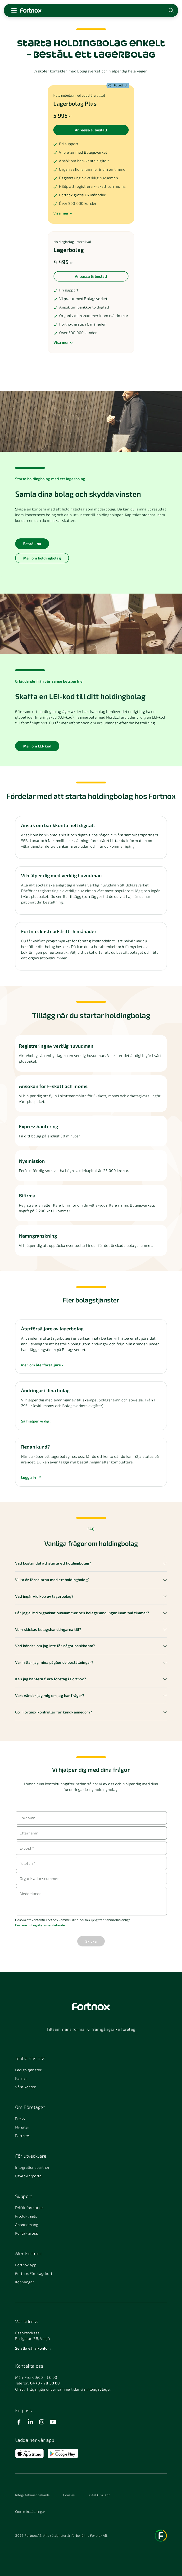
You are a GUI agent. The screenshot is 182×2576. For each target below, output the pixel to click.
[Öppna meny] (14, 10)
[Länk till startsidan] (30, 10)
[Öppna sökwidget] (171, 10)
